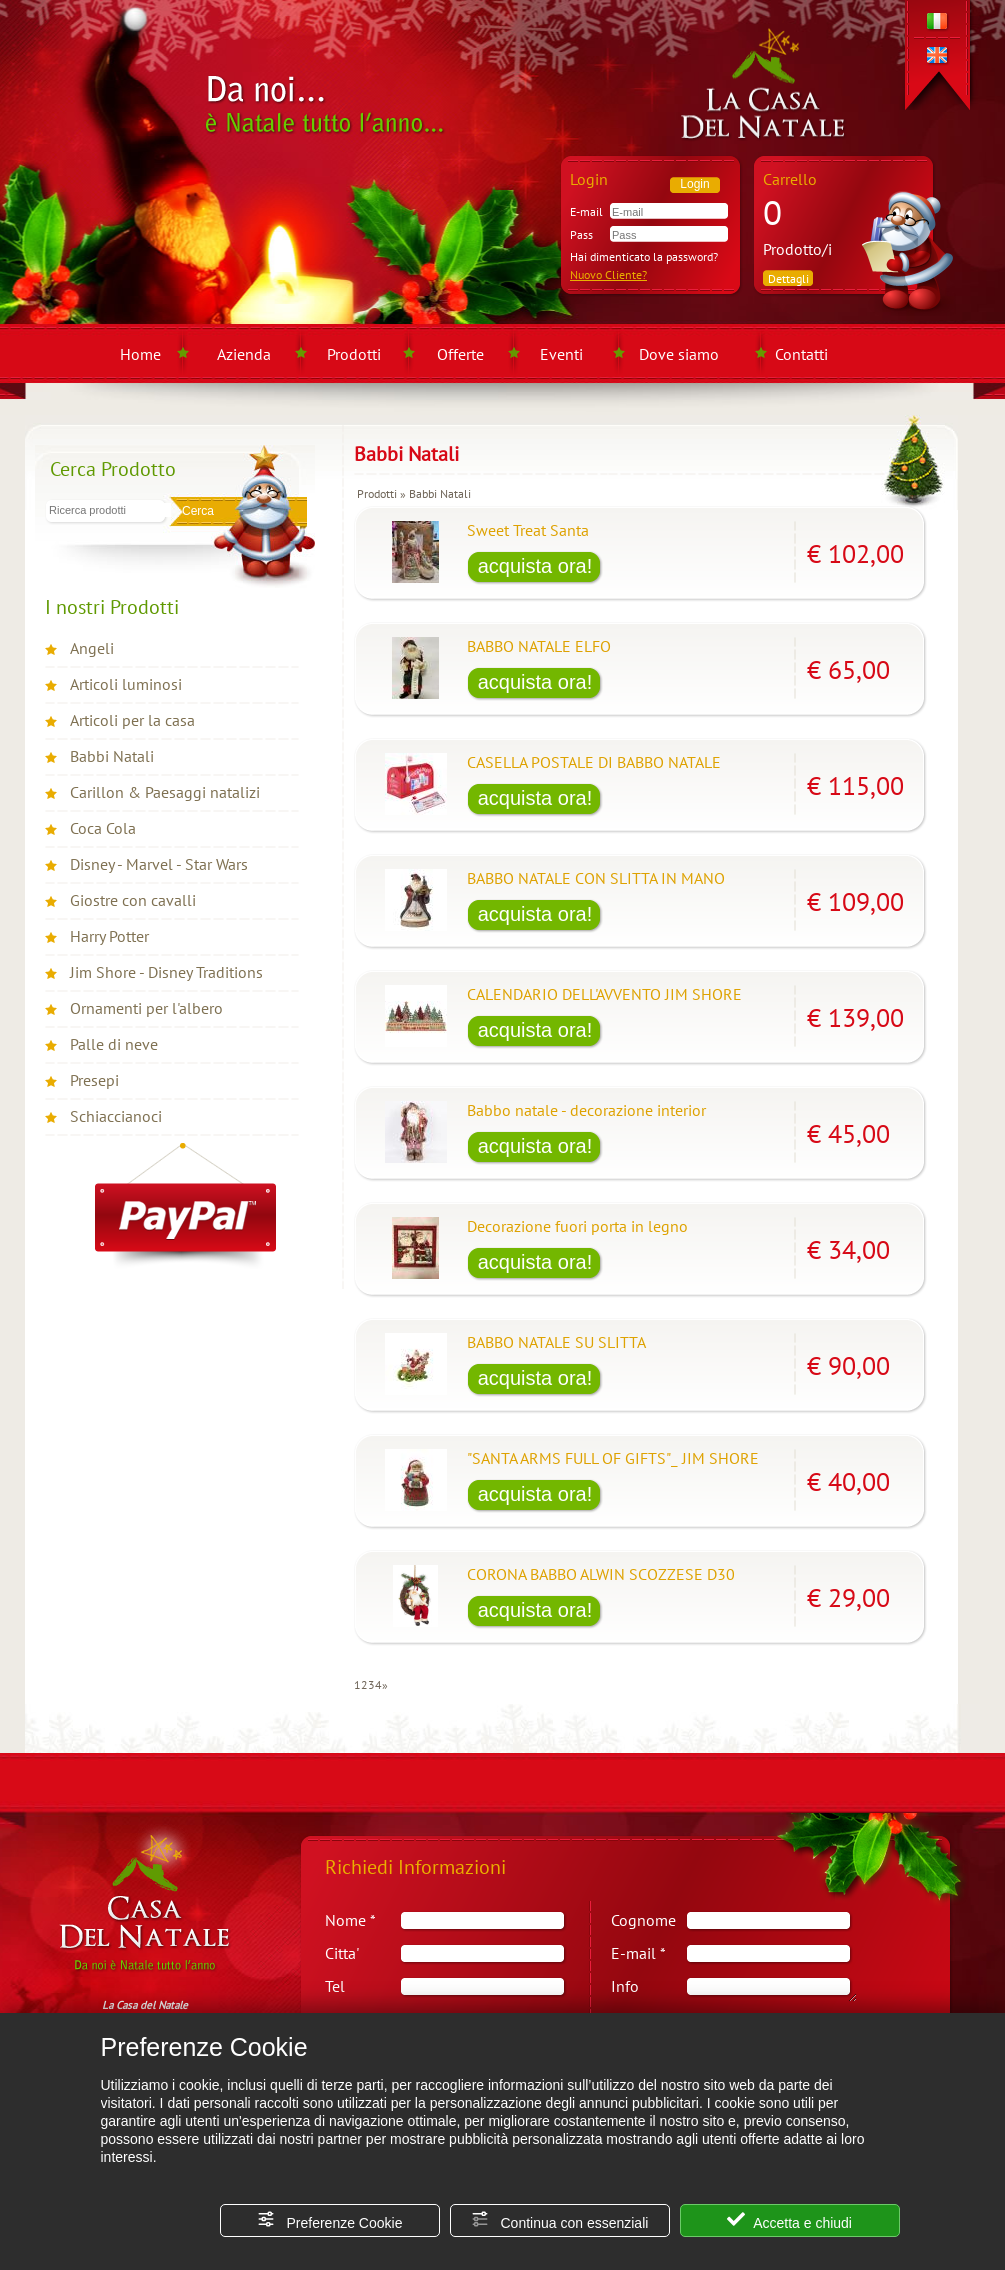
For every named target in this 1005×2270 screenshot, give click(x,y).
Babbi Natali (112, 756)
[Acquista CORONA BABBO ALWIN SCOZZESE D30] (535, 1612)
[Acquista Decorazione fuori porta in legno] (535, 1264)
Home (140, 354)
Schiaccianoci (116, 1116)
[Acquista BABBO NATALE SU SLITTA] (535, 1380)
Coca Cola (103, 828)
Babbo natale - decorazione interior (586, 1110)
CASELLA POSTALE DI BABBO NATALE (594, 762)
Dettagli (788, 278)
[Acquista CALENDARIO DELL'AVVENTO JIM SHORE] (535, 1032)
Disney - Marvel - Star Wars (159, 864)
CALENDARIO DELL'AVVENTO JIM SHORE (604, 994)
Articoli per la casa (132, 720)
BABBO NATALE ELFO (539, 646)
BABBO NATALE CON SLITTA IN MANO (596, 878)
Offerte (460, 354)
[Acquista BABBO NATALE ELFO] (535, 684)
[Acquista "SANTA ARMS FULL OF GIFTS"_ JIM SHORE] (535, 1496)
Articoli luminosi (126, 684)
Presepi (94, 1080)
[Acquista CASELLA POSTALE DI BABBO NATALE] (535, 800)
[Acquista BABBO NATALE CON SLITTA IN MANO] (535, 916)
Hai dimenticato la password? (644, 256)
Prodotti (354, 354)
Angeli (92, 648)
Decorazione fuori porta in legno (577, 1226)
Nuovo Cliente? (608, 274)
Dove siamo (679, 354)
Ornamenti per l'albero (146, 1008)
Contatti (801, 354)
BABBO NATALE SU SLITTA (556, 1342)
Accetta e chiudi (789, 2220)
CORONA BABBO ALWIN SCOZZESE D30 (601, 1574)
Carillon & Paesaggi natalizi (165, 792)
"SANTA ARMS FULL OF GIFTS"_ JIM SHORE (613, 1458)
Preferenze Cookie (330, 2220)
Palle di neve (114, 1044)
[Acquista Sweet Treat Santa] (535, 568)
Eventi (561, 354)
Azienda (244, 354)
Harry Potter (109, 936)
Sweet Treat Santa (528, 530)
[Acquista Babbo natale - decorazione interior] (535, 1148)
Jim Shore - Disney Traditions (166, 972)
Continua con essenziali (560, 2220)
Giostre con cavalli (133, 900)
